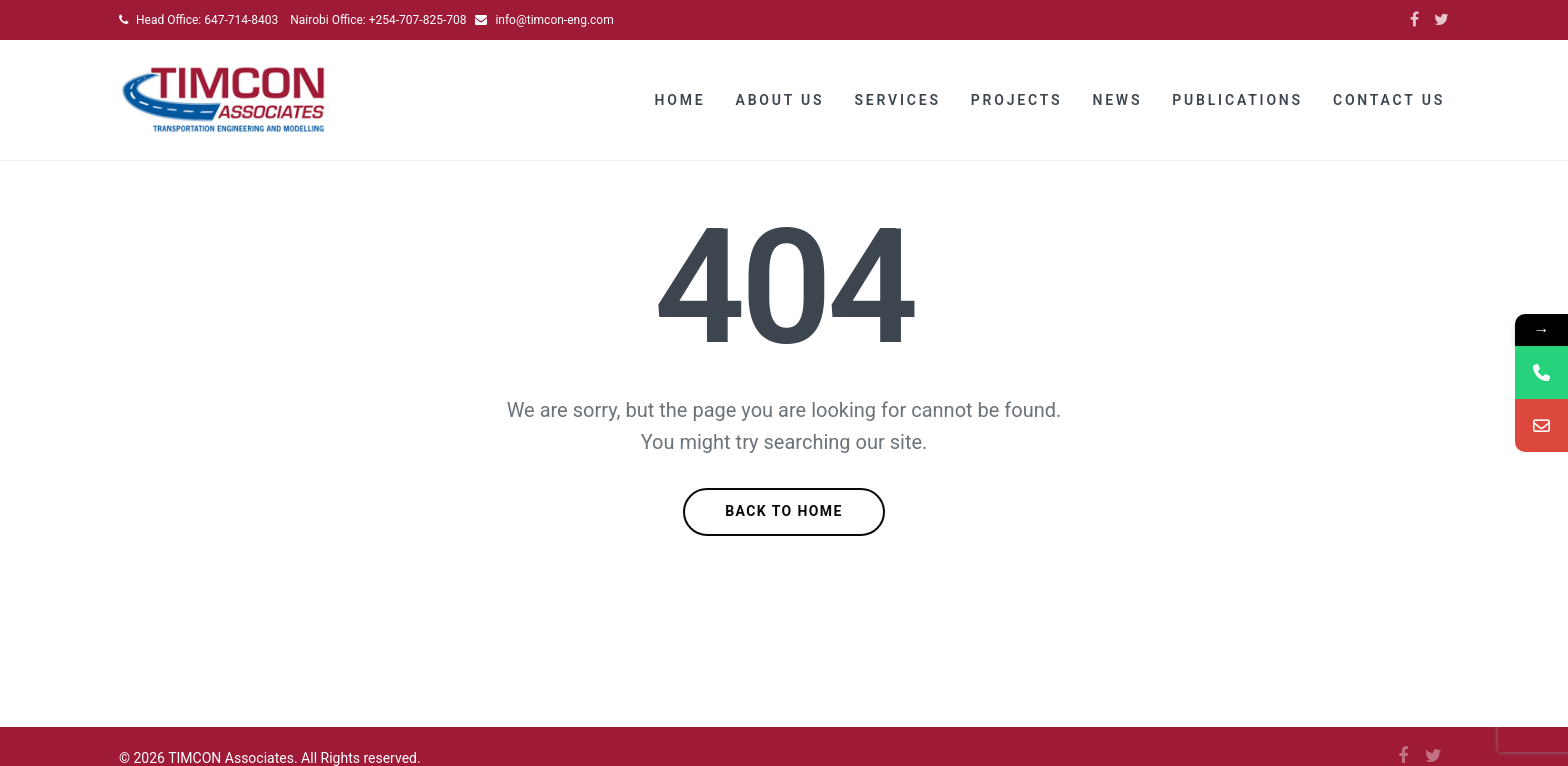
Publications (1237, 100)
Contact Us (1389, 100)
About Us (780, 100)
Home (680, 100)
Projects (1017, 100)
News (1117, 100)
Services (897, 100)
